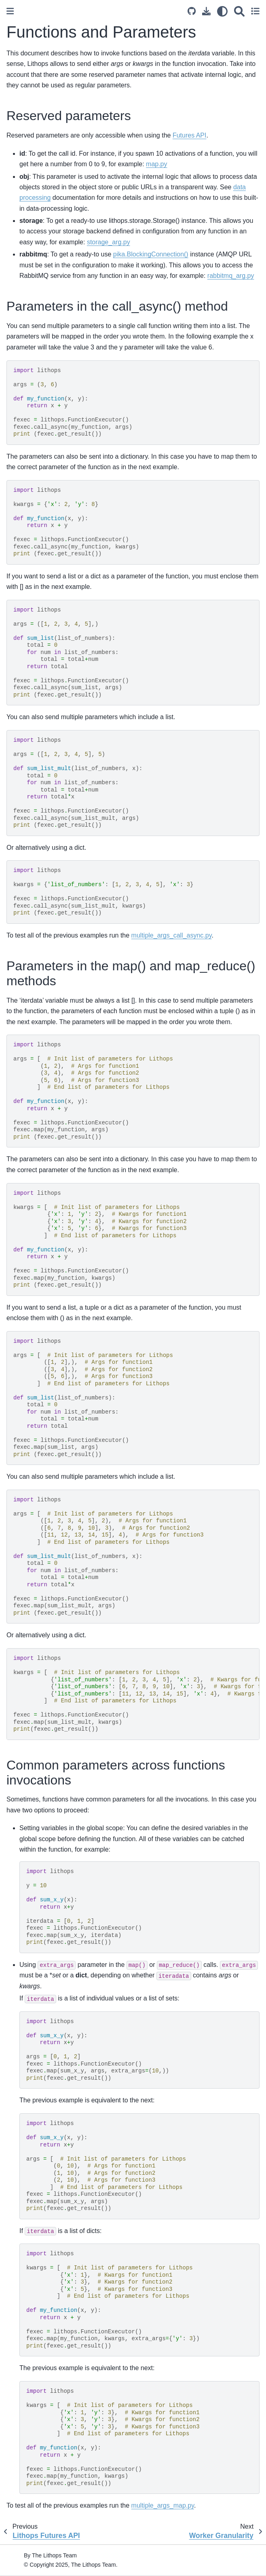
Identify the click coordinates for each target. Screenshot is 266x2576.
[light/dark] (222, 11)
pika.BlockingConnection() (150, 254)
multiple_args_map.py (162, 2505)
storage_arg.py (108, 242)
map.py (156, 164)
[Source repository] (191, 11)
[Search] (239, 11)
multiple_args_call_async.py (171, 935)
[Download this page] (206, 11)
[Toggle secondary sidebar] (255, 11)
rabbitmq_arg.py (230, 275)
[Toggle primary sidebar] (10, 11)
